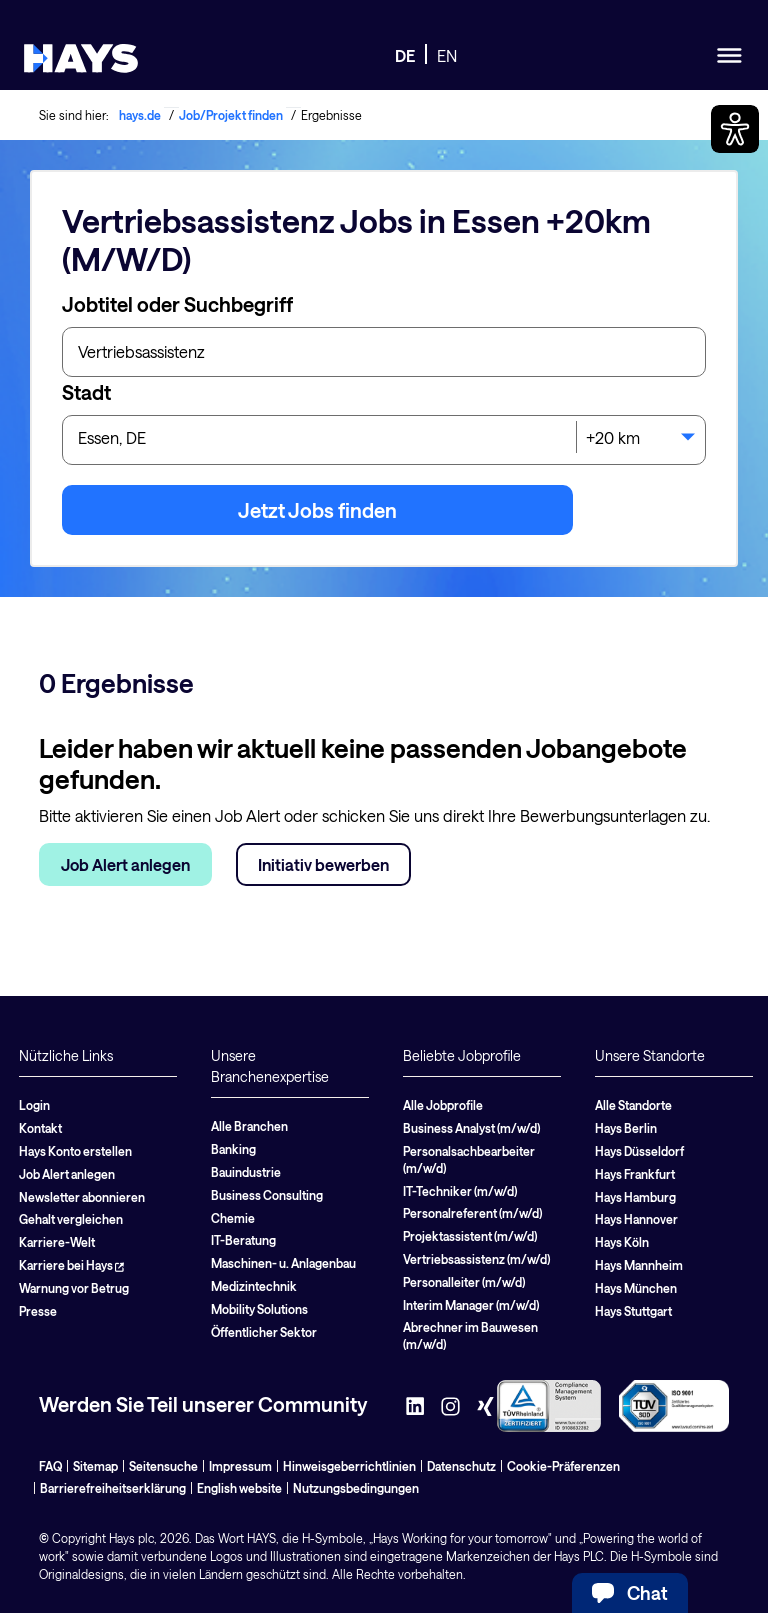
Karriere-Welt (57, 1242)
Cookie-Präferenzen (563, 1466)
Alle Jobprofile (443, 1105)
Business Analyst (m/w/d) (471, 1128)
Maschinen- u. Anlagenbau (283, 1263)
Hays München (636, 1288)
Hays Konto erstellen (75, 1151)
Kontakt (40, 1128)
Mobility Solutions (259, 1309)
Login (34, 1105)
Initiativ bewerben (323, 864)
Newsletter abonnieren (82, 1197)
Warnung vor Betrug (74, 1288)
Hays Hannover (636, 1219)
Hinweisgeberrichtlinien (349, 1466)
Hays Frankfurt (635, 1174)
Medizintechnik (254, 1286)
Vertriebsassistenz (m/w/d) (476, 1259)
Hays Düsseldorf (639, 1151)
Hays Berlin (626, 1128)
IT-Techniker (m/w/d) (460, 1191)
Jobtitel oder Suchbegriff (177, 304)
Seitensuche (163, 1466)
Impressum (240, 1466)
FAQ (50, 1466)
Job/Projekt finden (231, 115)
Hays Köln (622, 1242)
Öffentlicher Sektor (264, 1332)
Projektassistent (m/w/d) (470, 1236)
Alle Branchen (249, 1126)
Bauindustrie (246, 1172)
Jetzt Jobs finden (317, 510)
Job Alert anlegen (125, 864)
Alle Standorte (633, 1105)
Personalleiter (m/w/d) (464, 1282)
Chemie (233, 1218)
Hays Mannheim (639, 1265)
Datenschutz (461, 1466)
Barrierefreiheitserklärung (113, 1488)
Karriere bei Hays (71, 1265)
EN (447, 55)
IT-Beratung (243, 1240)
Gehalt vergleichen (71, 1219)
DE (405, 55)
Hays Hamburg (635, 1197)
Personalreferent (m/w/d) (472, 1213)
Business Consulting (267, 1195)
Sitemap (95, 1466)
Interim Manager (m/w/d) (471, 1305)
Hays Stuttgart (633, 1311)
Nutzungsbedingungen (356, 1488)
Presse (38, 1311)
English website (239, 1488)
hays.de (140, 115)
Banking (233, 1149)
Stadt (86, 392)
